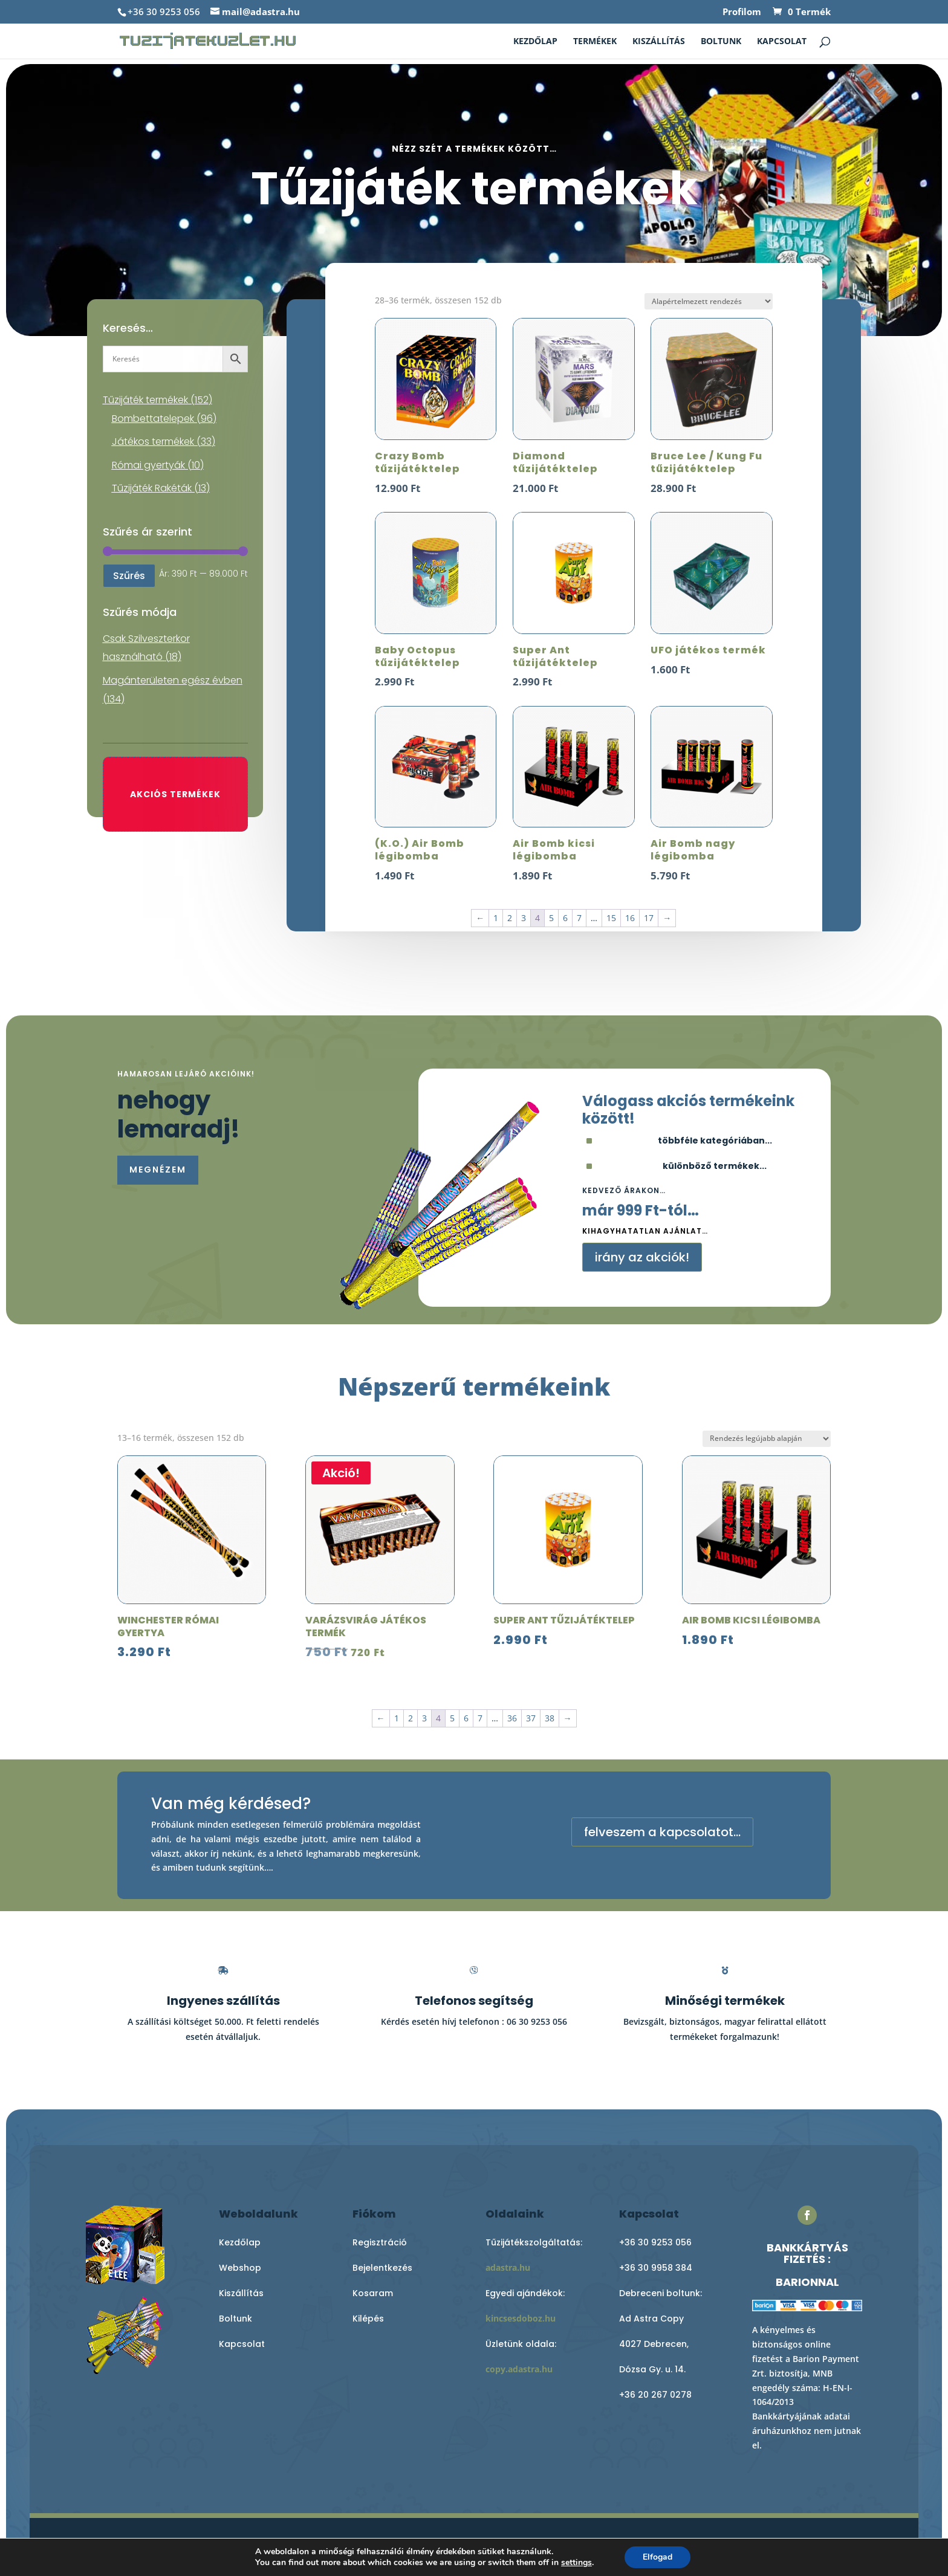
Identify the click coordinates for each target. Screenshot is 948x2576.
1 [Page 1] (495, 918)
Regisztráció (379, 2242)
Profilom (741, 12)
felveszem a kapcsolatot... (662, 1832)
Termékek (595, 42)
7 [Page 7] (579, 918)
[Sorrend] (708, 301)
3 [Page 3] (523, 918)
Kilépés (368, 2318)
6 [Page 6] (565, 918)
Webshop (240, 2268)
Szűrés (129, 576)
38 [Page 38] (549, 1718)
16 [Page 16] (630, 918)
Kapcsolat (782, 42)
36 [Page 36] (512, 1718)
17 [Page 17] (649, 918)
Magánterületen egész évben (172, 680)
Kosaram (372, 2293)
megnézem (157, 1169)
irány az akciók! (642, 1257)
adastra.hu (507, 2267)
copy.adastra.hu (519, 2369)
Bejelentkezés (382, 2268)
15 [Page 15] (611, 918)
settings (576, 2562)
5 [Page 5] (551, 918)
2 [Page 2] (509, 918)
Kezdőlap (535, 42)
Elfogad (657, 2557)
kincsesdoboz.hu (520, 2318)
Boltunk (721, 42)
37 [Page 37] (531, 1718)
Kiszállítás (658, 42)
